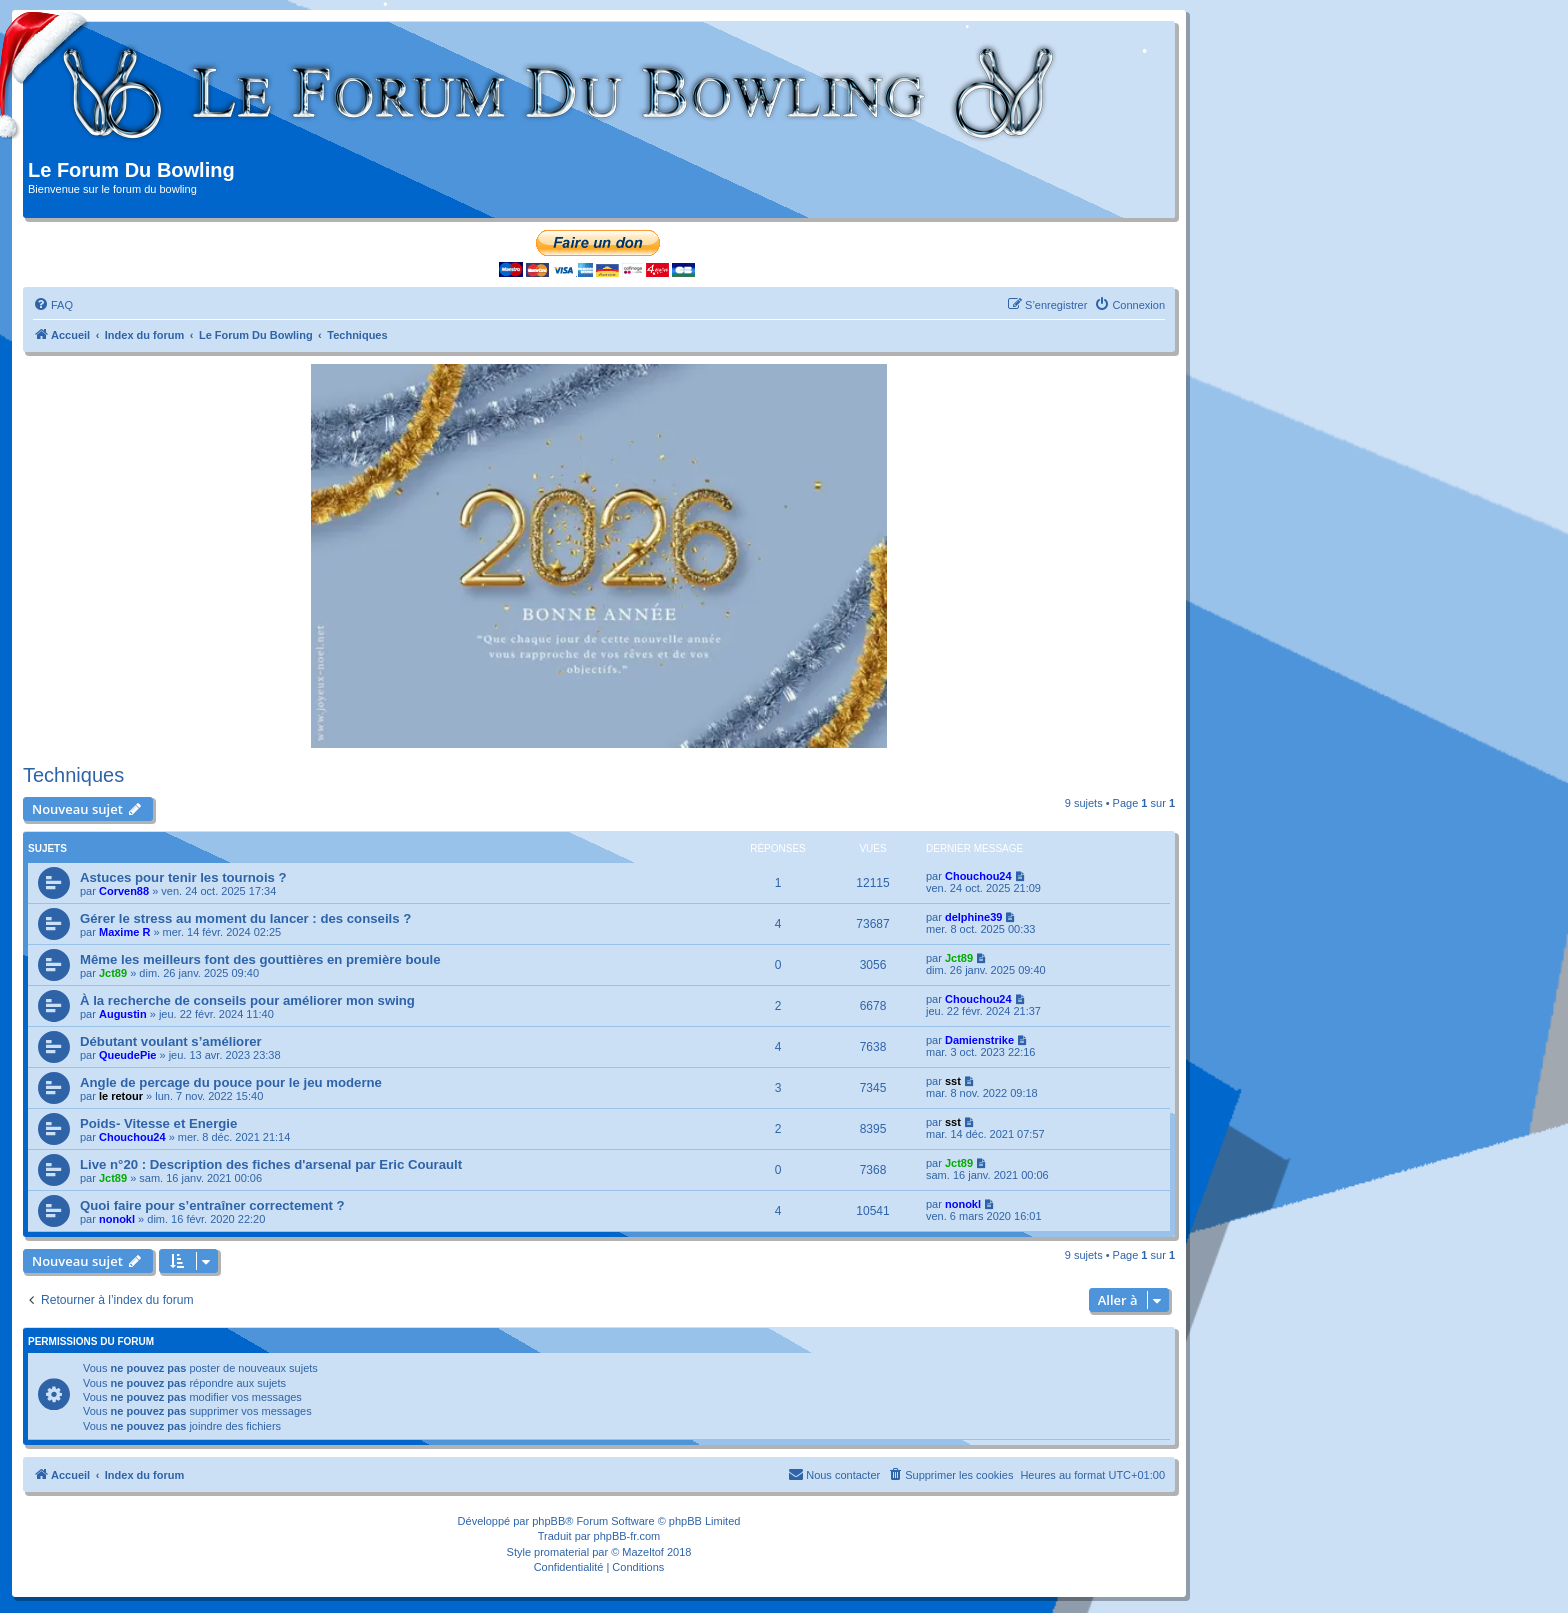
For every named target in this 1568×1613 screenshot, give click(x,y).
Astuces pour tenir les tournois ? (183, 877)
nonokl (117, 1219)
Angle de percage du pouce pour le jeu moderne (231, 1082)
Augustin (123, 1014)
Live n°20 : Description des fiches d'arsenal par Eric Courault (271, 1164)
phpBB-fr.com (627, 1536)
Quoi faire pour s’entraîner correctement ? (212, 1205)
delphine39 (973, 917)
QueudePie (127, 1055)
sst (953, 1081)
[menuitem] (53, 305)
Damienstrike (979, 1040)
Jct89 (113, 973)
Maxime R (124, 932)
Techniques (73, 775)
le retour (121, 1096)
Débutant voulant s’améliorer (171, 1041)
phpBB (548, 1521)
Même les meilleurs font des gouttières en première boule (260, 959)
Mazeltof (643, 1552)
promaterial (561, 1552)
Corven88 (124, 891)
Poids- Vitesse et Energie (158, 1123)
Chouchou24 (978, 876)
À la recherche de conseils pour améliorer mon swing (247, 1000)
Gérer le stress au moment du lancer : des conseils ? (245, 918)
